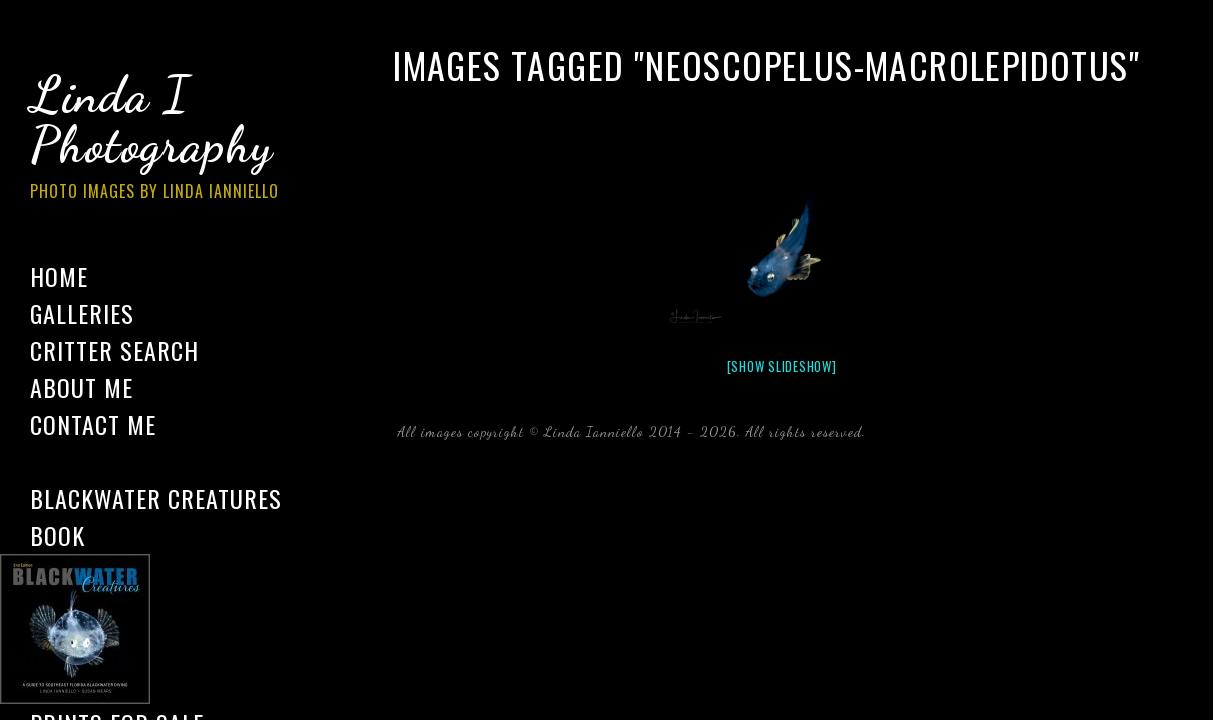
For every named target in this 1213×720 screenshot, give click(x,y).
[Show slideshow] (782, 366)
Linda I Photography (170, 139)
